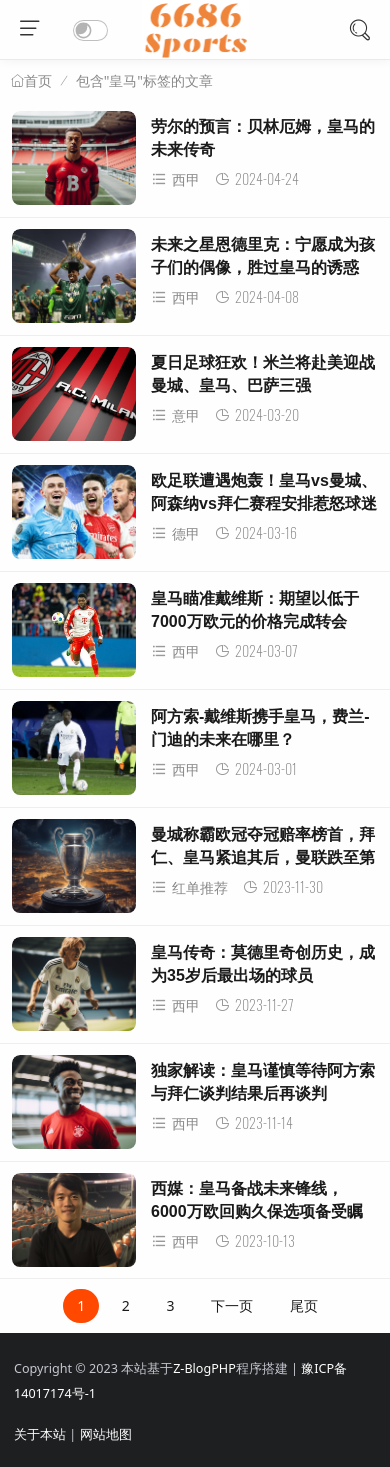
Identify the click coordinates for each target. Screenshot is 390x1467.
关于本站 (40, 1434)
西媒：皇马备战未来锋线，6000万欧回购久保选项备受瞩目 (257, 1211)
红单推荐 (189, 887)
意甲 (175, 415)
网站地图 (106, 1434)
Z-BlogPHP (204, 1368)
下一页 (232, 1305)
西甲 (175, 179)
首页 (38, 81)
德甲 (175, 533)
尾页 (304, 1305)
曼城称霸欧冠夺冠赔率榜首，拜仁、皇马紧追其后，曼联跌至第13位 (263, 857)
